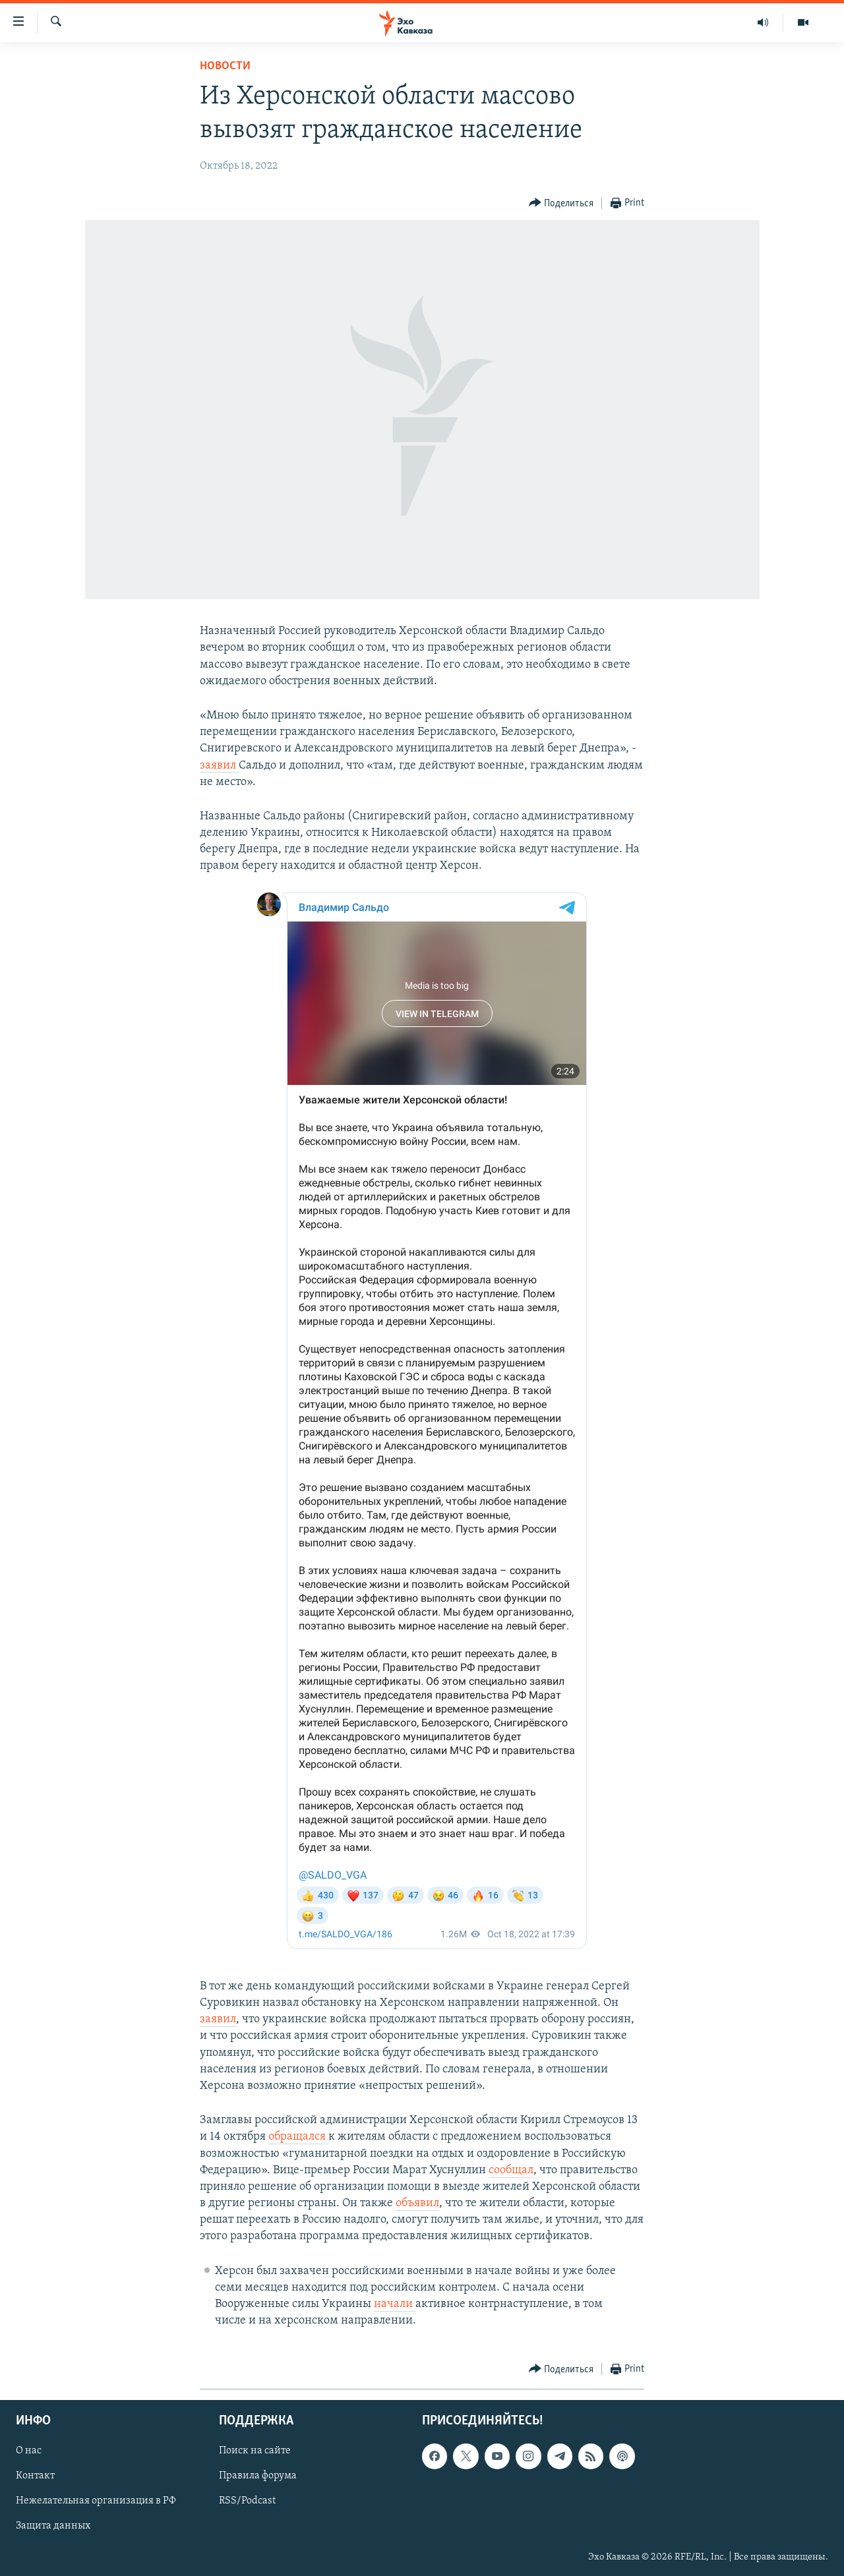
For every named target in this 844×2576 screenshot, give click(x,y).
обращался (298, 2136)
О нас (29, 2451)
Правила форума (258, 2476)
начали (394, 2304)
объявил (417, 2203)
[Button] (561, 203)
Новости (225, 66)
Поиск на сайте (255, 2451)
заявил (219, 765)
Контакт (35, 2476)
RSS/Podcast (247, 2501)
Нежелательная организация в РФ (96, 2501)
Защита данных (53, 2526)
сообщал (511, 2170)
